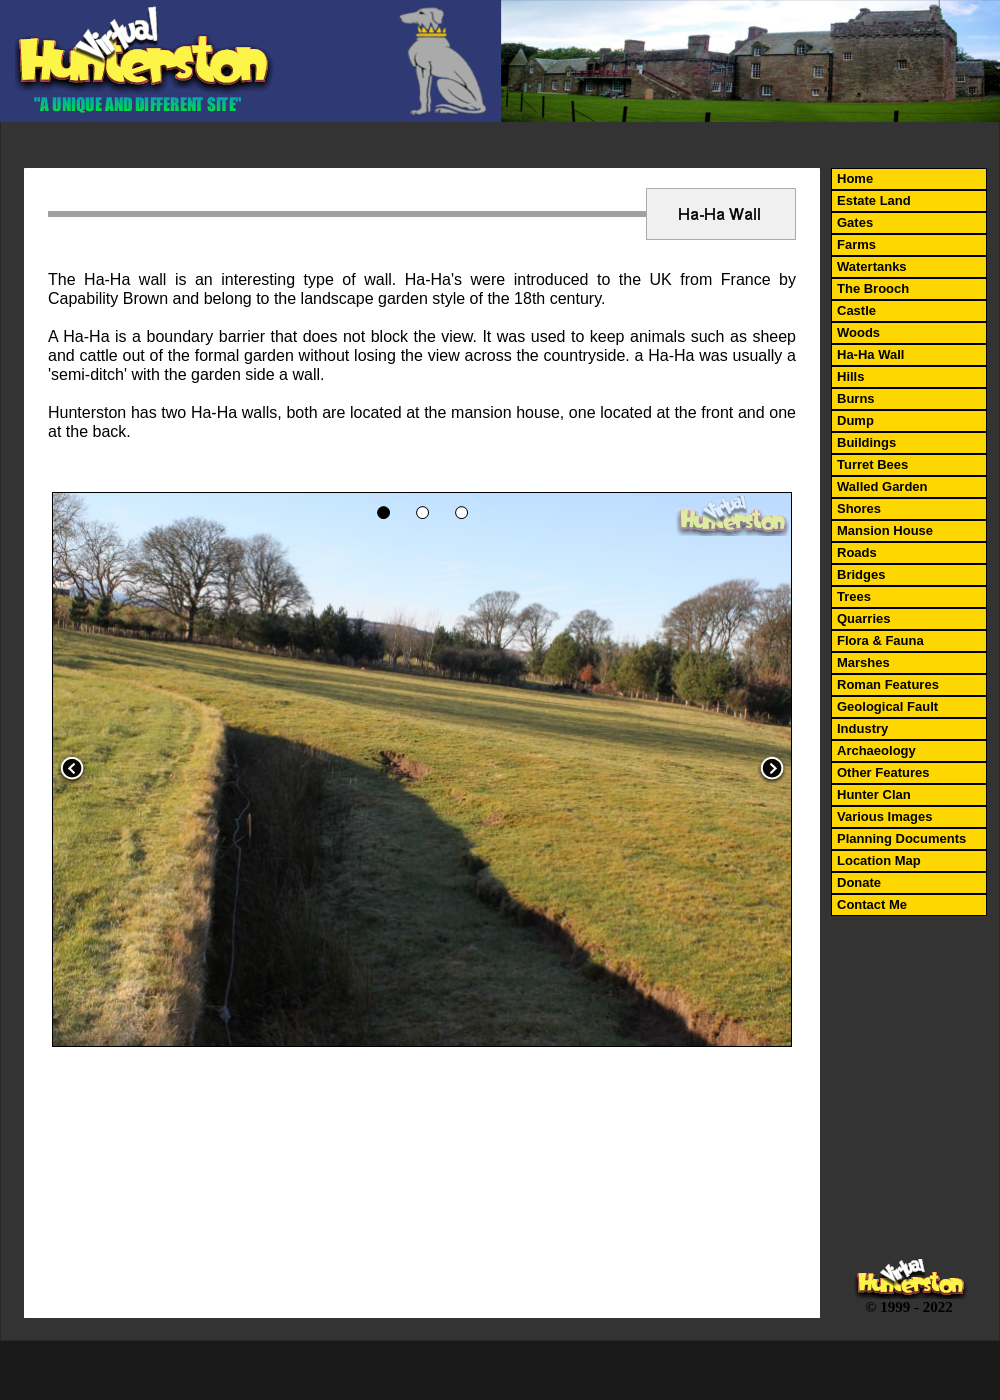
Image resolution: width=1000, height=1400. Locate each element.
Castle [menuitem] (856, 310)
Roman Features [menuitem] (888, 684)
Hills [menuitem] (850, 376)
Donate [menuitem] (859, 882)
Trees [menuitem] (854, 596)
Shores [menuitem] (859, 508)
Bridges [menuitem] (861, 574)
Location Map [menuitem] (879, 860)
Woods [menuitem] (858, 332)
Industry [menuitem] (862, 728)
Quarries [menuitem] (863, 618)
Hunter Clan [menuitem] (874, 794)
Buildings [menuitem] (866, 442)
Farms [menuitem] (856, 244)
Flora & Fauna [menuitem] (880, 640)
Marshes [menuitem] (863, 662)
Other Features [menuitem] (883, 772)
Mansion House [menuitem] (885, 530)
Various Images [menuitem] (884, 816)
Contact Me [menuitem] (872, 904)
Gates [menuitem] (855, 222)
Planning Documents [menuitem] (901, 838)
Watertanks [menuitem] (872, 266)
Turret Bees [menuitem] (872, 464)
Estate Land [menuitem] (874, 200)
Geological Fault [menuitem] (887, 706)
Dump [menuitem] (855, 420)
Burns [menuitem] (856, 398)
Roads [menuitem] (857, 552)
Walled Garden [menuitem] (882, 486)
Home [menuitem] (855, 178)
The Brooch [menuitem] (873, 288)
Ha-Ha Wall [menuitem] (870, 354)
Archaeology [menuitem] (876, 750)
